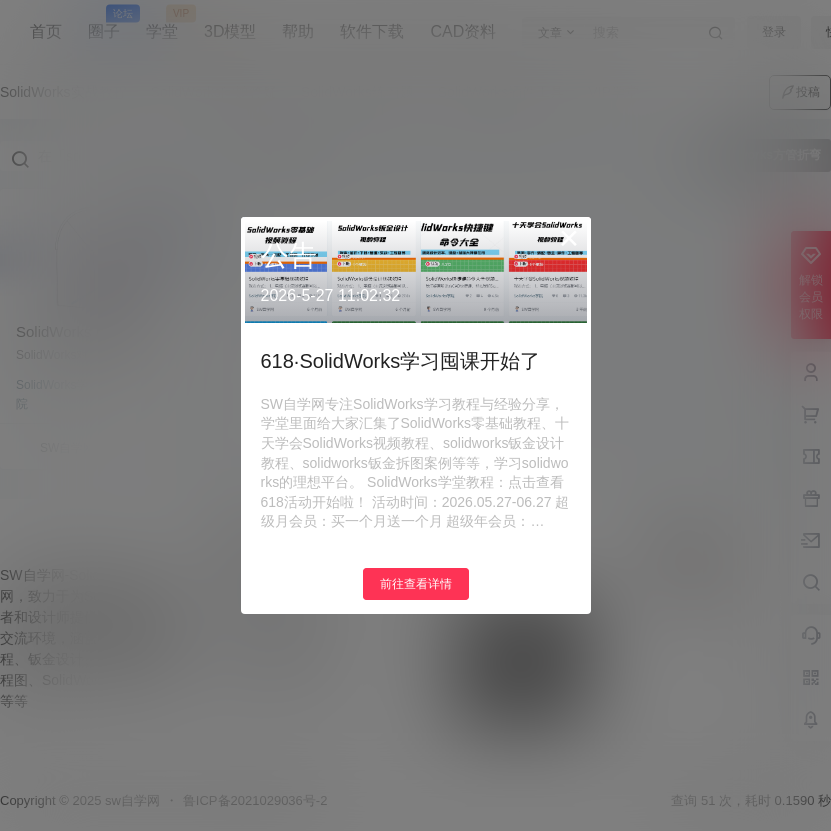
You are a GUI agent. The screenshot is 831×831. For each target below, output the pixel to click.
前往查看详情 (416, 584)
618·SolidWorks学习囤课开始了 (401, 361)
